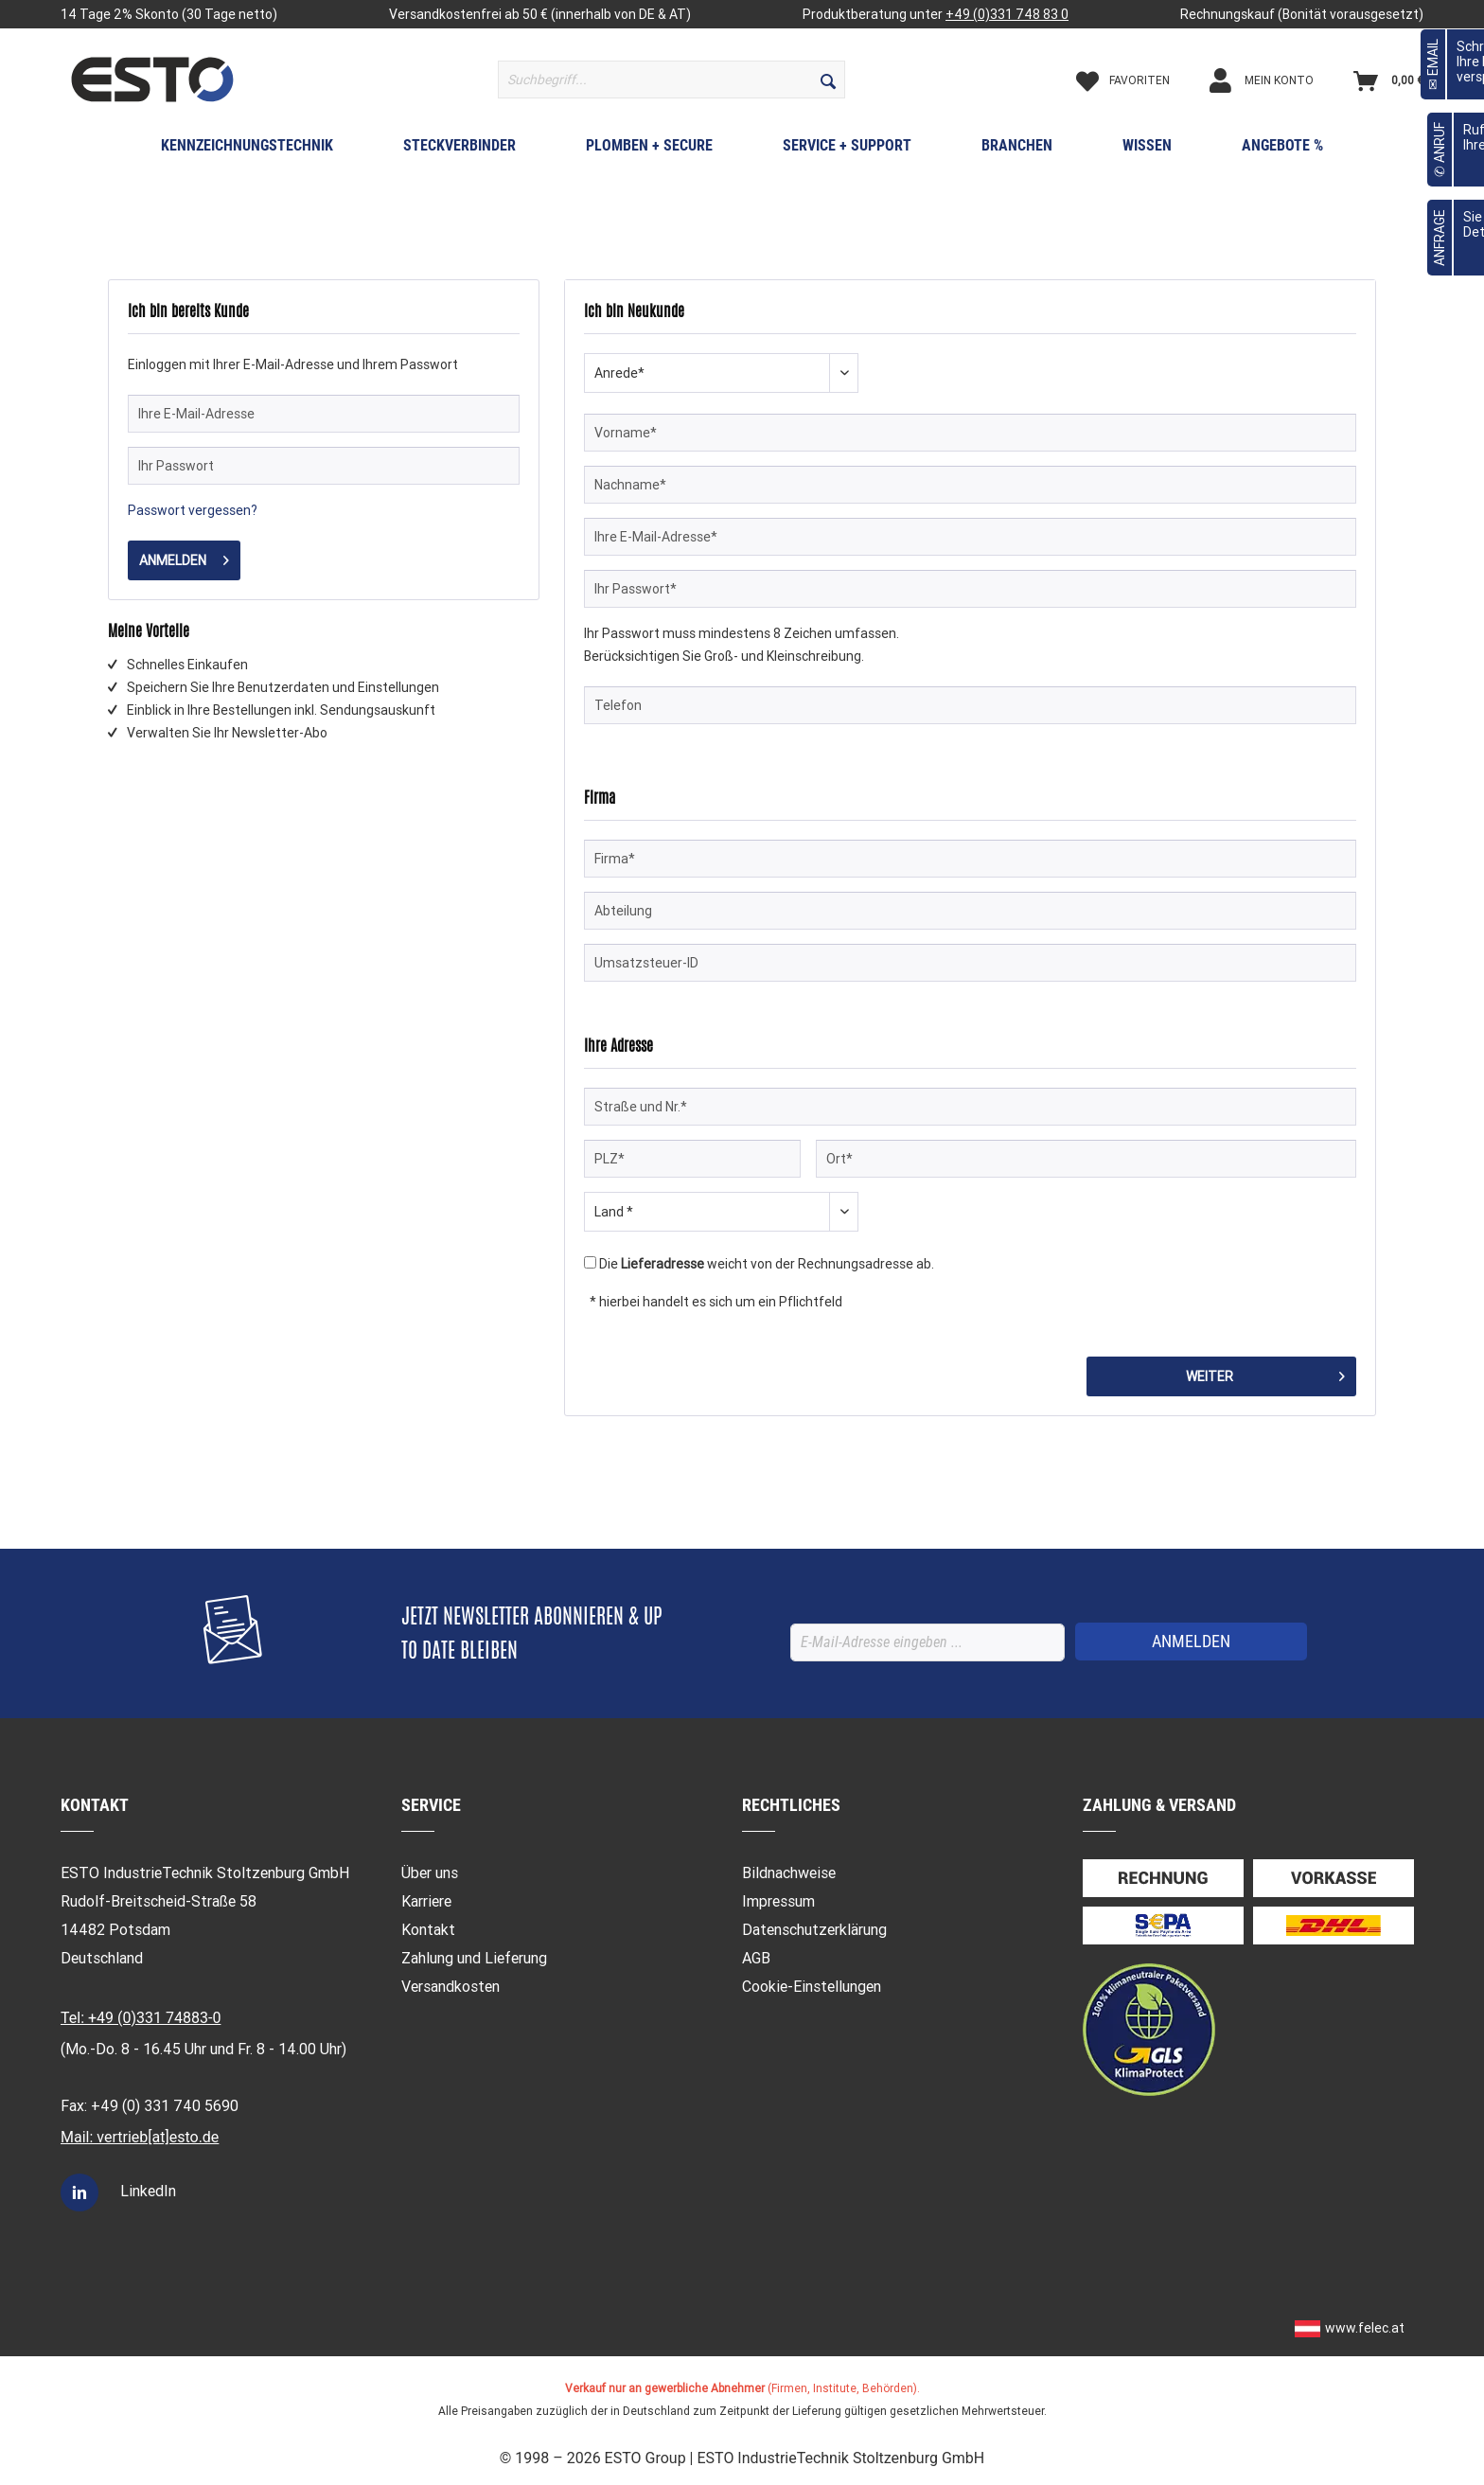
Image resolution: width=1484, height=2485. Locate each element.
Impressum (778, 1901)
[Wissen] (1147, 149)
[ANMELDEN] (1191, 1641)
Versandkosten (450, 1987)
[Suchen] (828, 79)
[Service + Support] (847, 149)
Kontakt (428, 1930)
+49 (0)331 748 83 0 (1007, 14)
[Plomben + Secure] (649, 149)
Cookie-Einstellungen (811, 1987)
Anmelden (184, 556)
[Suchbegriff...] (671, 79)
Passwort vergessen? (192, 510)
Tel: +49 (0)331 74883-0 (141, 2018)
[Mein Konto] (1278, 80)
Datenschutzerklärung (814, 1930)
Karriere (426, 1901)
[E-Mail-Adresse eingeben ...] (927, 1642)
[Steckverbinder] (459, 149)
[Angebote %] (1282, 149)
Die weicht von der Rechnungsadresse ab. (766, 1263)
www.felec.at (1364, 2327)
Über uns (429, 1873)
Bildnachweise (789, 1873)
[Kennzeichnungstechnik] (247, 149)
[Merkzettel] (1139, 80)
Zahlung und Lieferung (474, 1958)
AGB (756, 1958)
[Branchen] (1016, 149)
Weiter (1265, 1372)
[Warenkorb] (1388, 80)
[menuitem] (671, 79)
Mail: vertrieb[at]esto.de (140, 2137)
